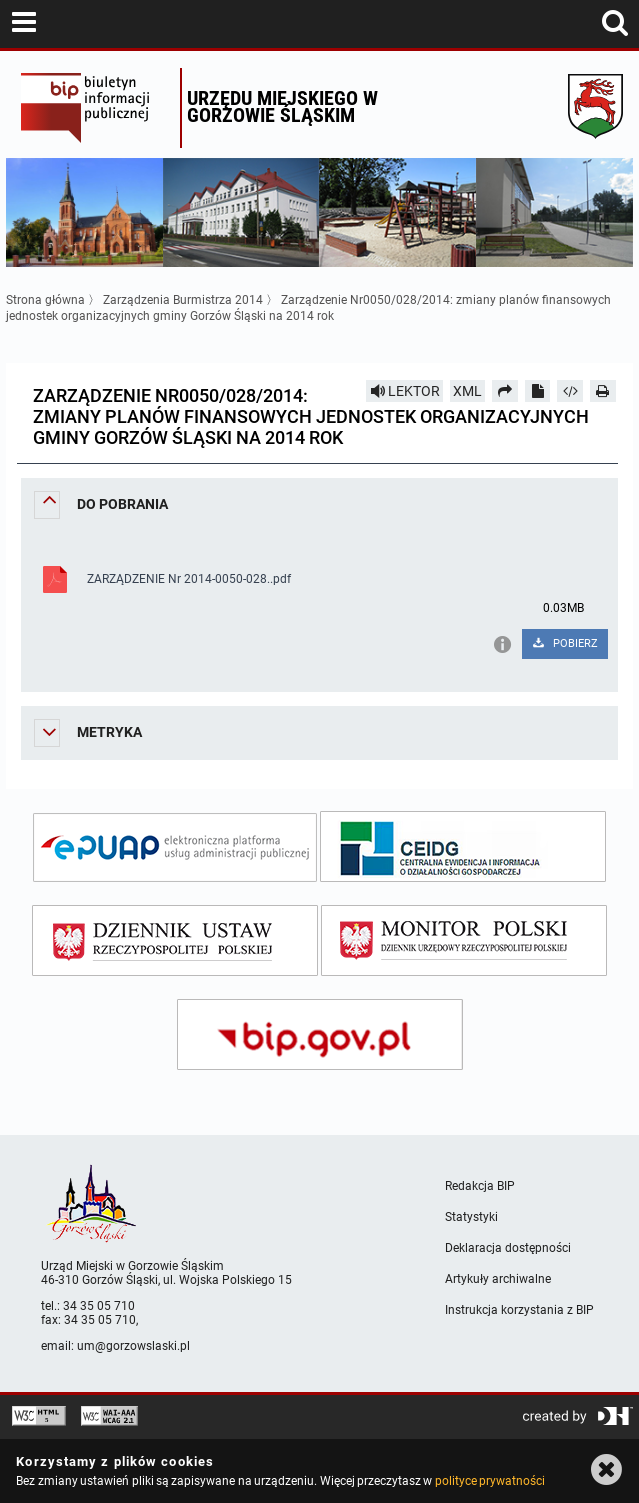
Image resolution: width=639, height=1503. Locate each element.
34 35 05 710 (99, 1306)
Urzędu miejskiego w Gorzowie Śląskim (282, 106)
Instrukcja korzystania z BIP (519, 1310)
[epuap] (175, 847)
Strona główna (45, 300)
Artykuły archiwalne (498, 1279)
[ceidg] (463, 846)
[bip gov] (320, 1034)
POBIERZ (564, 643)
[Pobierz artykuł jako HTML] (570, 391)
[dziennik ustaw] (175, 940)
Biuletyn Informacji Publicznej (95, 108)
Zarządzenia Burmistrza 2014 (183, 300)
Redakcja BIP (480, 1186)
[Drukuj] (603, 391)
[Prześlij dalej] (505, 391)
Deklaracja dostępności (508, 1248)
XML (467, 391)
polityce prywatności (490, 1481)
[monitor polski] (464, 940)
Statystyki (471, 1217)
